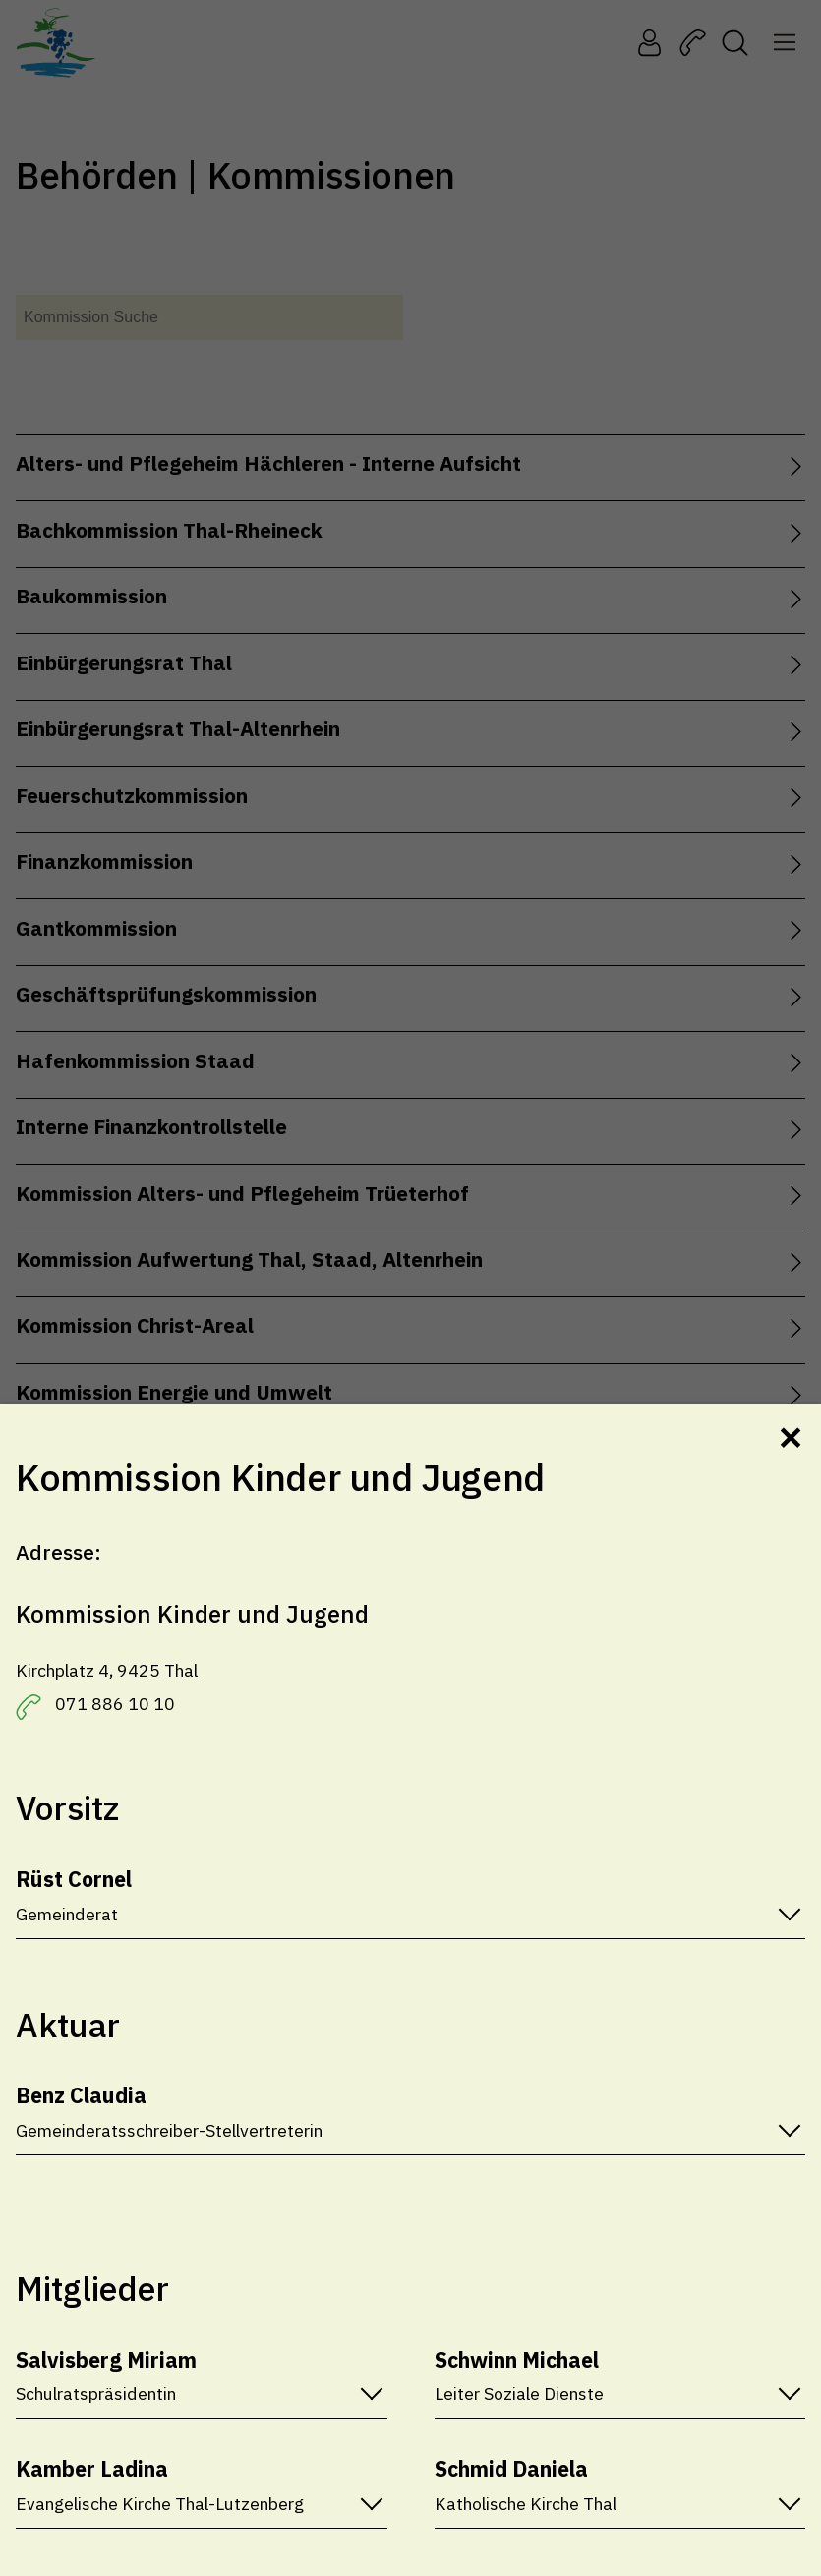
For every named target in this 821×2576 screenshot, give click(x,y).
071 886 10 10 (115, 1703)
